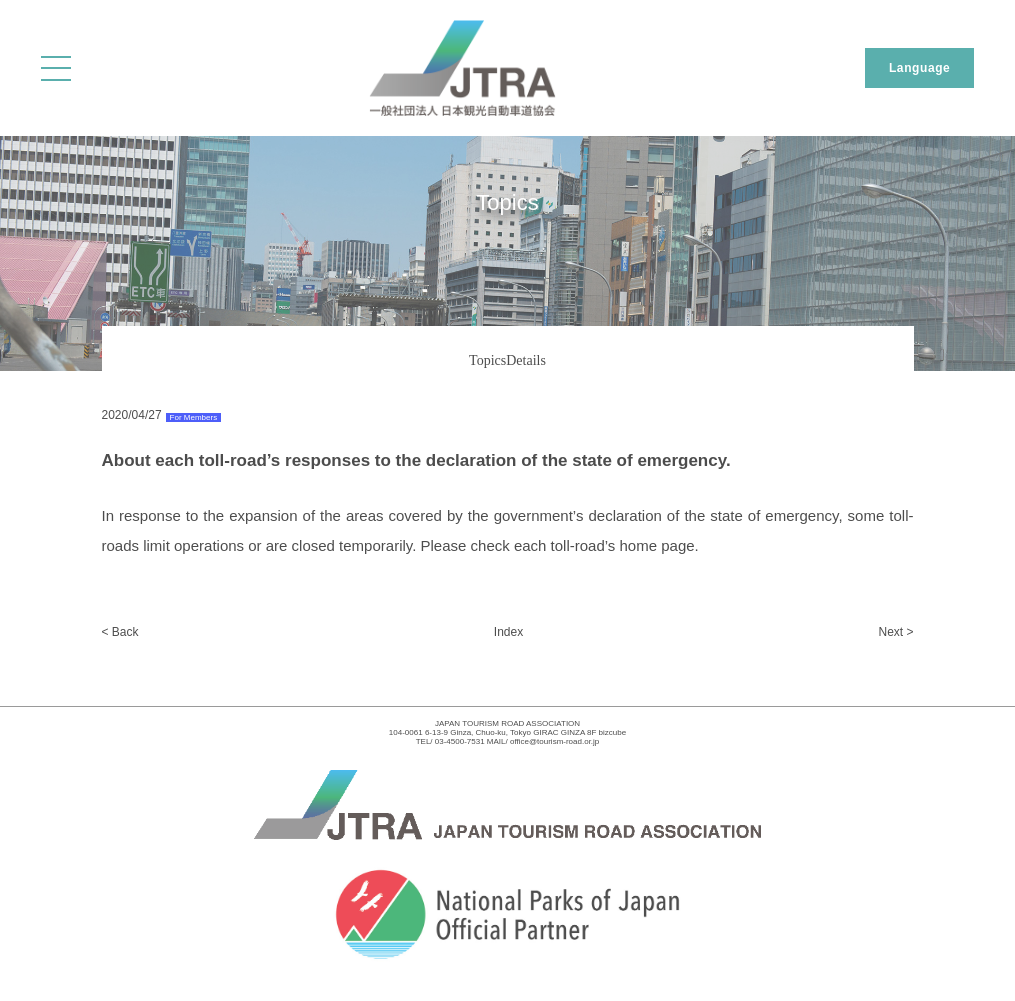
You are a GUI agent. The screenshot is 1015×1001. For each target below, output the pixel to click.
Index (508, 632)
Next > (895, 632)
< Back (120, 632)
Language (919, 68)
